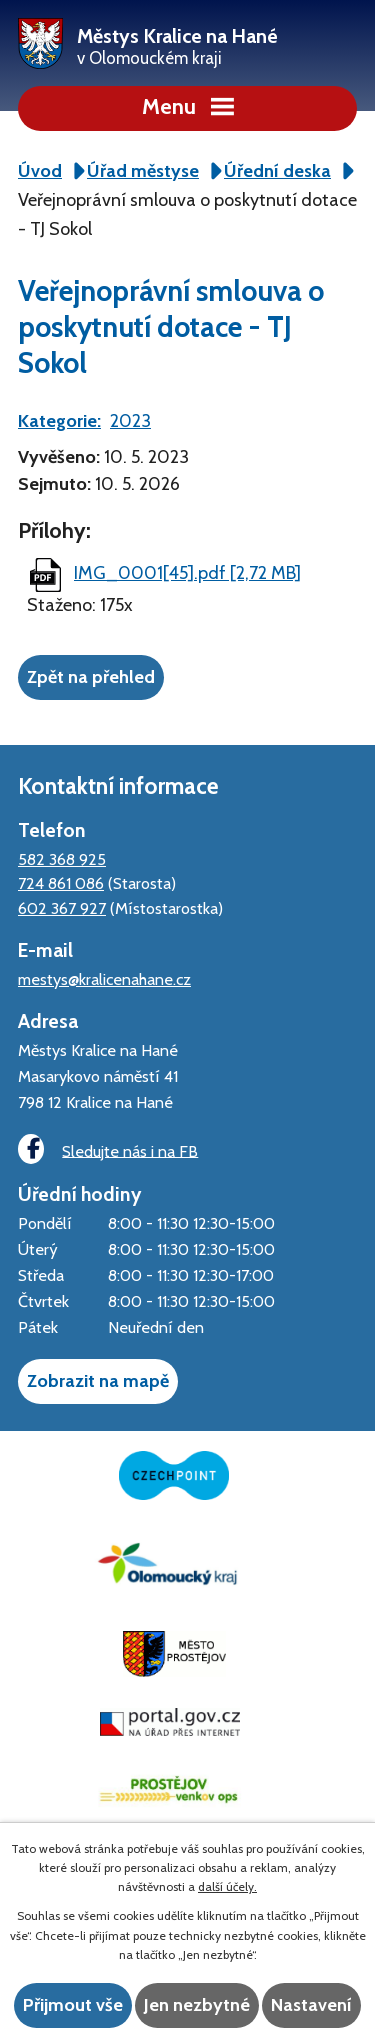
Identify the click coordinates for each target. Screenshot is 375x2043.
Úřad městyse (143, 171)
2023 (130, 421)
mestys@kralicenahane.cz (104, 979)
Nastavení (311, 2005)
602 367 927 (62, 908)
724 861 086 (61, 883)
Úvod (40, 171)
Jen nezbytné (197, 2005)
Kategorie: (59, 421)
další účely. (227, 1886)
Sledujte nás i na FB (108, 1149)
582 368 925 (62, 859)
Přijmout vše (73, 2005)
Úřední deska (277, 171)
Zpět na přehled (91, 677)
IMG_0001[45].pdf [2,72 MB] (187, 573)
